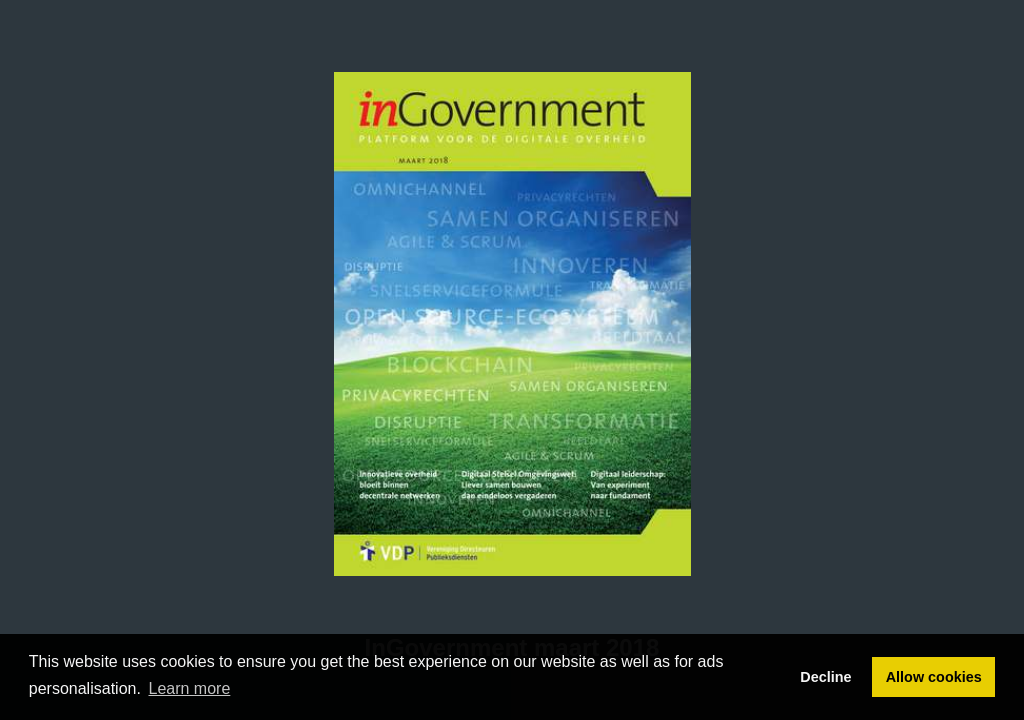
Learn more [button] (190, 688)
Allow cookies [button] (934, 677)
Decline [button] (825, 677)
